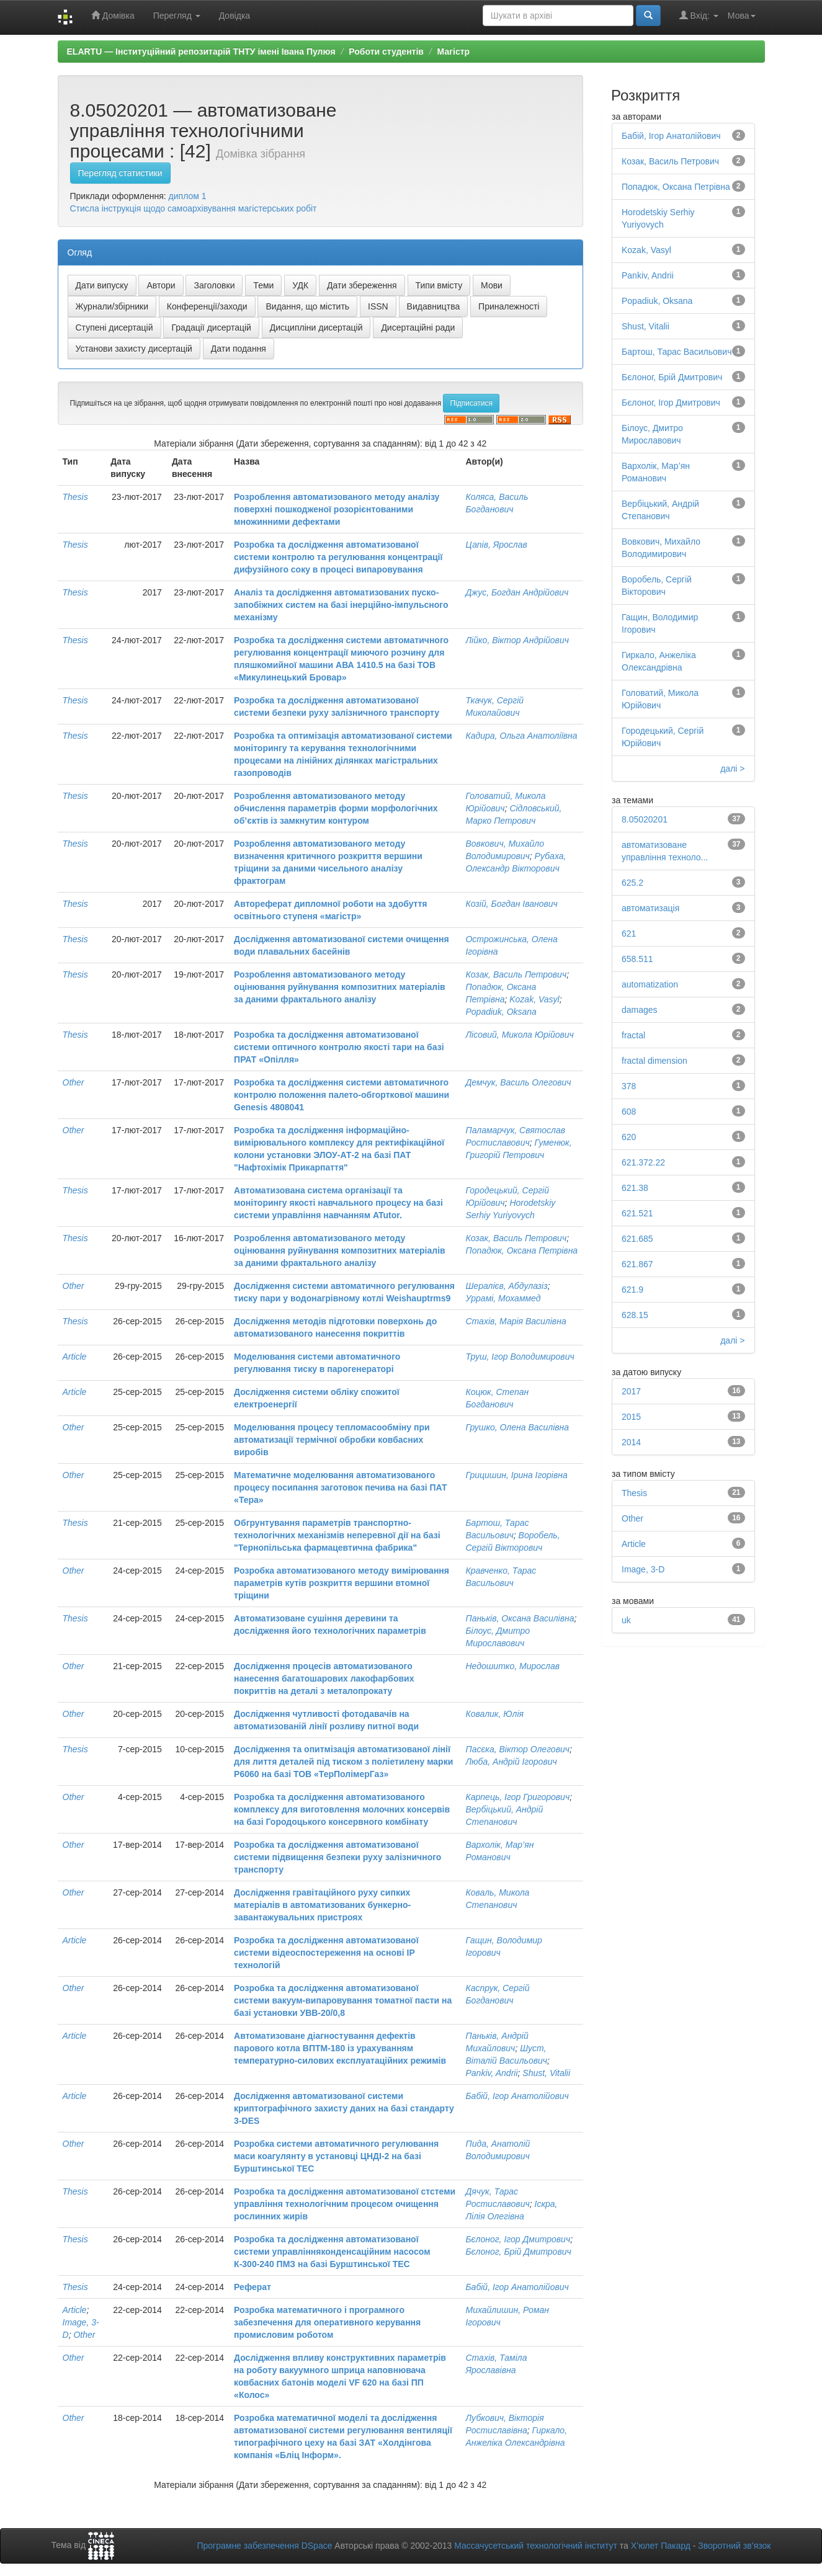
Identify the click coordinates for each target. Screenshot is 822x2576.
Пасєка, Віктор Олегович (517, 1749)
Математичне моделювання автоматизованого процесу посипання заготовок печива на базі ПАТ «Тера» (340, 1487)
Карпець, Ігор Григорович (517, 1797)
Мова (742, 15)
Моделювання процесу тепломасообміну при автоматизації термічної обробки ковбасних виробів (331, 1439)
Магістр (453, 51)
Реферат (252, 2287)
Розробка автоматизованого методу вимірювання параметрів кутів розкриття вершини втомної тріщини (341, 1583)
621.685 (637, 1239)
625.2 (632, 883)
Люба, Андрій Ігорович (510, 1762)
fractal (633, 1035)
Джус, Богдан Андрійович (516, 592)
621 (629, 933)
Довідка (234, 15)
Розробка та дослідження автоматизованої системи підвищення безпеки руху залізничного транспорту (337, 1857)
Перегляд (176, 15)
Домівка (113, 15)
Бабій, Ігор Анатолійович (516, 2096)
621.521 (637, 1213)
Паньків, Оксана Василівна (519, 1618)
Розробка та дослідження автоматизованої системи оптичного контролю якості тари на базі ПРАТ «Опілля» (339, 1047)
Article (75, 1357)
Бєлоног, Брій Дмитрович (518, 2252)
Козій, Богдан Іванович (511, 904)
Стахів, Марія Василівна (515, 1321)
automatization (650, 984)
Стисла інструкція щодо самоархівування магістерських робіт (193, 208)
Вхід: (698, 15)
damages (640, 1010)
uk (626, 1620)
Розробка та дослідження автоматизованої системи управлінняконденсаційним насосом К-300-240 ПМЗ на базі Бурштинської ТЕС (332, 2251)
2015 (631, 1417)
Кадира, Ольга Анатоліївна (521, 736)
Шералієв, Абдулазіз (506, 1286)
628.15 (635, 1315)
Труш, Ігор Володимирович (519, 1357)
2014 (631, 1442)
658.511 (637, 959)
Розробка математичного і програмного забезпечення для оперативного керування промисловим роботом (327, 2322)
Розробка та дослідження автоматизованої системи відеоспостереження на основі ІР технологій (326, 1952)
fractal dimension (654, 1061)
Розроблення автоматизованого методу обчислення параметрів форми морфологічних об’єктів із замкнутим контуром (336, 808)
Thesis (75, 497)
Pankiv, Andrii (491, 2073)
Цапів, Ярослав (496, 545)
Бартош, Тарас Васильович (676, 352)
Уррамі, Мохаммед (502, 1298)
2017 (631, 1391)
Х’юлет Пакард (660, 2546)
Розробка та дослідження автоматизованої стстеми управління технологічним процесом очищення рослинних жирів (344, 2203)
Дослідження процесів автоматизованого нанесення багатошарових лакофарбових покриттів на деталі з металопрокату (324, 1678)
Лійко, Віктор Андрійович (516, 640)
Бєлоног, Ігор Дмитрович (517, 2239)
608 (629, 1111)
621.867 (637, 1264)
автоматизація (650, 908)
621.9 (632, 1290)
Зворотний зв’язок (734, 2546)
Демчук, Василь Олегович (518, 1082)
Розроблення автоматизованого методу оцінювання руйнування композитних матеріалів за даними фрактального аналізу (339, 986)
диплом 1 (188, 196)
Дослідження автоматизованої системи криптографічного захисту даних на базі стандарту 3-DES (344, 2108)
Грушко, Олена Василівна (517, 1427)
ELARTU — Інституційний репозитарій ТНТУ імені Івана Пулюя (201, 51)
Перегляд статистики (120, 173)
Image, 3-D (643, 1569)
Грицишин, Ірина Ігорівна (516, 1475)
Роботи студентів (386, 51)
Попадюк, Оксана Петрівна (521, 1250)
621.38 (635, 1188)
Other (73, 1082)
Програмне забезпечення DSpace (264, 2546)
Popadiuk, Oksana (500, 1012)
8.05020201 (645, 819)
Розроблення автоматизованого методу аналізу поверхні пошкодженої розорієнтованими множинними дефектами (336, 509)
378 (629, 1086)
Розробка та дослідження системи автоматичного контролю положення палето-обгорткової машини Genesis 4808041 (341, 1094)
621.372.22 (643, 1162)
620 (629, 1137)
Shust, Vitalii (546, 2073)
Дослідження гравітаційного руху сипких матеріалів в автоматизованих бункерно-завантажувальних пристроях (322, 1904)
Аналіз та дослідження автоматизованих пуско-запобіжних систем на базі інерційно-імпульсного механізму (341, 604)
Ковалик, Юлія (494, 1714)
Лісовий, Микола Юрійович (519, 1035)
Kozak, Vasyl (534, 999)
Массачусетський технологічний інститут (535, 2546)
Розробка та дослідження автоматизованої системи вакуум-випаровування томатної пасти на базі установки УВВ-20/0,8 (343, 2000)
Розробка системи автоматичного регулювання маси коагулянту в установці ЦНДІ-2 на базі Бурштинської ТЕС (336, 2156)
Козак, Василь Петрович (515, 974)
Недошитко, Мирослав (512, 1666)
